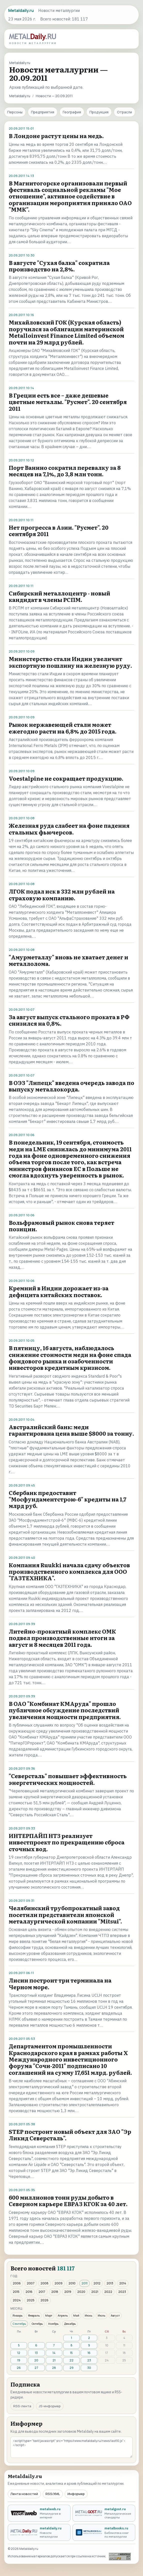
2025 (30, 2300)
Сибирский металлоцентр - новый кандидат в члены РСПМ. (59, 596)
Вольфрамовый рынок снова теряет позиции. (61, 1225)
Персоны (14, 112)
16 (89, 2353)
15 (71, 2353)
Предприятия (42, 112)
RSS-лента (22, 2406)
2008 (44, 2283)
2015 (16, 2292)
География (72, 112)
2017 (41, 2292)
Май (76, 2315)
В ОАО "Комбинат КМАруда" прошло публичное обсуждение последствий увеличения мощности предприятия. (65, 1710)
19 (18, 2360)
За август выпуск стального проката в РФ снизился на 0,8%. (69, 1020)
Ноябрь (53, 2324)
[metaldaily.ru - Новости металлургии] (39, 2532)
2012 (97, 2283)
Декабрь (70, 2324)
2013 (109, 2283)
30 (89, 2368)
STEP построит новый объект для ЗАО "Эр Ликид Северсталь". (70, 2134)
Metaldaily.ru (19, 95)
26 (19, 2368)
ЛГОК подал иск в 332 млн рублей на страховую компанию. (62, 894)
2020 (81, 2292)
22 (72, 2360)
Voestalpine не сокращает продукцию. (66, 778)
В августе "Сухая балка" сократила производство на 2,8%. (59, 265)
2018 (54, 2292)
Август (115, 2315)
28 (54, 2368)
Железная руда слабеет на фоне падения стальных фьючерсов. (69, 828)
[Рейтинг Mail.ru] (120, 2556)
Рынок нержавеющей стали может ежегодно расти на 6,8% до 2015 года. (62, 727)
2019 (67, 2292)
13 (36, 2353)
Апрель (63, 2315)
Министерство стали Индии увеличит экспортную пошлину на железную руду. (70, 662)
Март (48, 2315)
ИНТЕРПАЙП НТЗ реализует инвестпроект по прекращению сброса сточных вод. (66, 1842)
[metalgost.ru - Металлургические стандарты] (103, 2513)
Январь (17, 2315)
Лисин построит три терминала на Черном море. (60, 1983)
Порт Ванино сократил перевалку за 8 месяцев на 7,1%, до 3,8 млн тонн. (65, 470)
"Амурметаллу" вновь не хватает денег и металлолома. (68, 960)
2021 (94, 2292)
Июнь (88, 2315)
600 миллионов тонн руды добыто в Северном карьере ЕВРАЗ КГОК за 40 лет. (68, 2200)
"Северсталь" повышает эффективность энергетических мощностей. (68, 1779)
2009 (58, 2283)
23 (89, 2360)
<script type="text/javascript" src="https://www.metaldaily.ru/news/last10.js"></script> (71, 2447)
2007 (30, 2283)
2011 (85, 2283)
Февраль (34, 2315)
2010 (72, 2283)
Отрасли (124, 112)
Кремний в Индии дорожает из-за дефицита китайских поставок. (58, 1291)
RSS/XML (53, 2494)
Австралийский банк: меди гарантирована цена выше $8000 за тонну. (71, 1430)
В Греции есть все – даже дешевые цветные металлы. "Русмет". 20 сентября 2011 (68, 402)
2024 (17, 2300)
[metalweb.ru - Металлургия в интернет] (39, 2513)
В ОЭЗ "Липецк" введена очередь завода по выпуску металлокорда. (71, 1086)
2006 (17, 2283)
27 (36, 2368)
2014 (122, 2283)
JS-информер (50, 2406)
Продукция (99, 112)
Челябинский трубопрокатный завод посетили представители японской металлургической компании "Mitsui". (65, 1914)
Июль (101, 2315)
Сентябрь (19, 2324)
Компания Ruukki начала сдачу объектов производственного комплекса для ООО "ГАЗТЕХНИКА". (69, 1571)
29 (72, 2368)
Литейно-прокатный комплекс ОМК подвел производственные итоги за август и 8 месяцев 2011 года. (62, 1638)
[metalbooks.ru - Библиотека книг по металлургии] (103, 2532)
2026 (44, 2300)
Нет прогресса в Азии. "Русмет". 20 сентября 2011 (58, 530)
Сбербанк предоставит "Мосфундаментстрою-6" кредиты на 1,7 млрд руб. (67, 1499)
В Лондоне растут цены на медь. (56, 136)
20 (36, 2360)
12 (18, 2353)
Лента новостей (24, 2494)
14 (54, 2353)
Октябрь (37, 2324)
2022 (108, 2292)
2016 (29, 2292)
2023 (122, 2292)
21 (54, 2360)
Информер (76, 2494)
